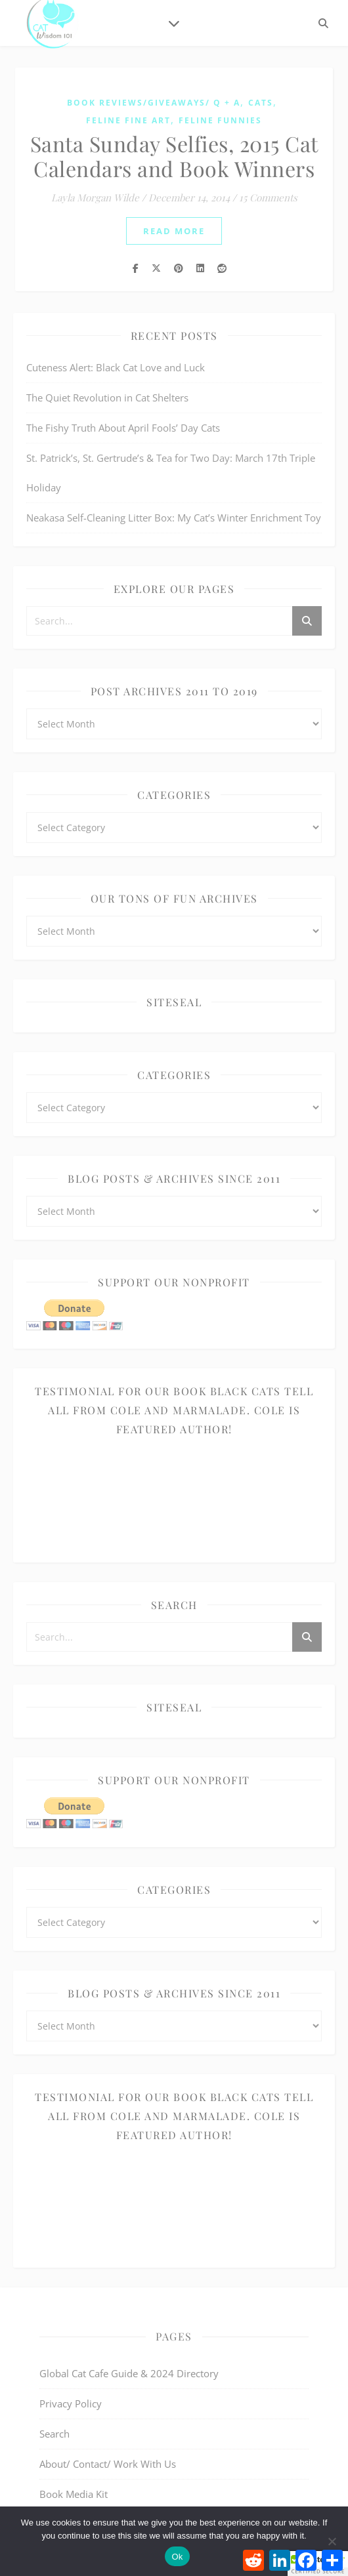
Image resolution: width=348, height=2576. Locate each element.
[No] (331, 2541)
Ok (177, 2557)
